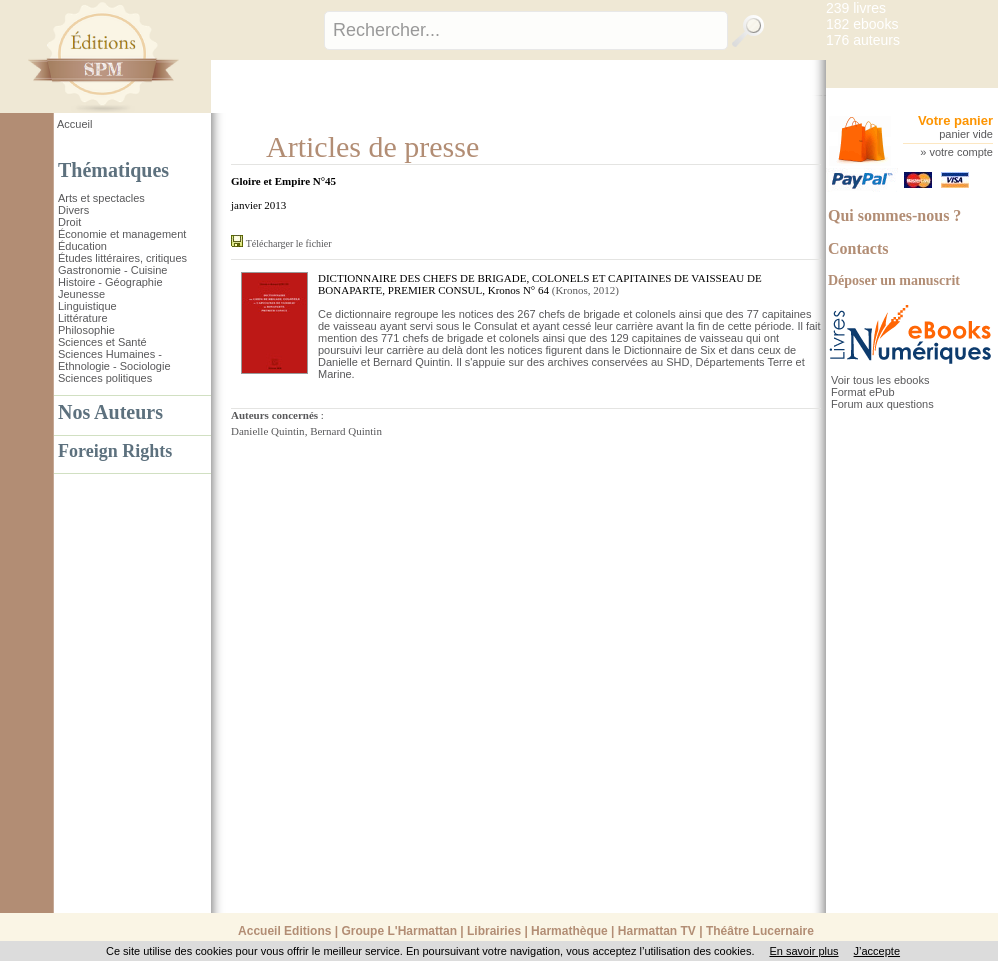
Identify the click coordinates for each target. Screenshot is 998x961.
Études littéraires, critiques (122, 258)
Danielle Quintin (268, 431)
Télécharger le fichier (289, 243)
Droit (69, 222)
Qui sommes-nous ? (894, 215)
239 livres (856, 8)
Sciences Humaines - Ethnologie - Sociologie (114, 360)
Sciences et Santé (102, 342)
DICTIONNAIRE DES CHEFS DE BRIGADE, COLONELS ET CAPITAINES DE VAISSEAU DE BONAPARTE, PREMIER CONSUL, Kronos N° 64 (540, 284)
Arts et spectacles (101, 198)
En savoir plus (803, 951)
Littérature (83, 318)
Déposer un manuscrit (894, 280)
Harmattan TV (657, 931)
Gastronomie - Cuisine (112, 270)
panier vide (966, 134)
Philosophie (86, 330)
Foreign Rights (115, 451)
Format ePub (863, 392)
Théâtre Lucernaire (760, 931)
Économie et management (122, 234)
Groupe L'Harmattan (399, 931)
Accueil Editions (284, 931)
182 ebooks (862, 24)
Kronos (571, 290)
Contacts (858, 248)
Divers (73, 210)
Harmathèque (569, 931)
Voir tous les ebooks (880, 380)
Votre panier (955, 120)
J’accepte (877, 951)
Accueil (74, 124)
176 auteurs (863, 40)
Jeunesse (81, 294)
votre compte (961, 152)
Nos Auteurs (110, 412)
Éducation (82, 246)
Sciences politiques (105, 378)
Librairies (494, 931)
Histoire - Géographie (110, 282)
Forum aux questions (882, 404)
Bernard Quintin (346, 431)
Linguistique (87, 306)
